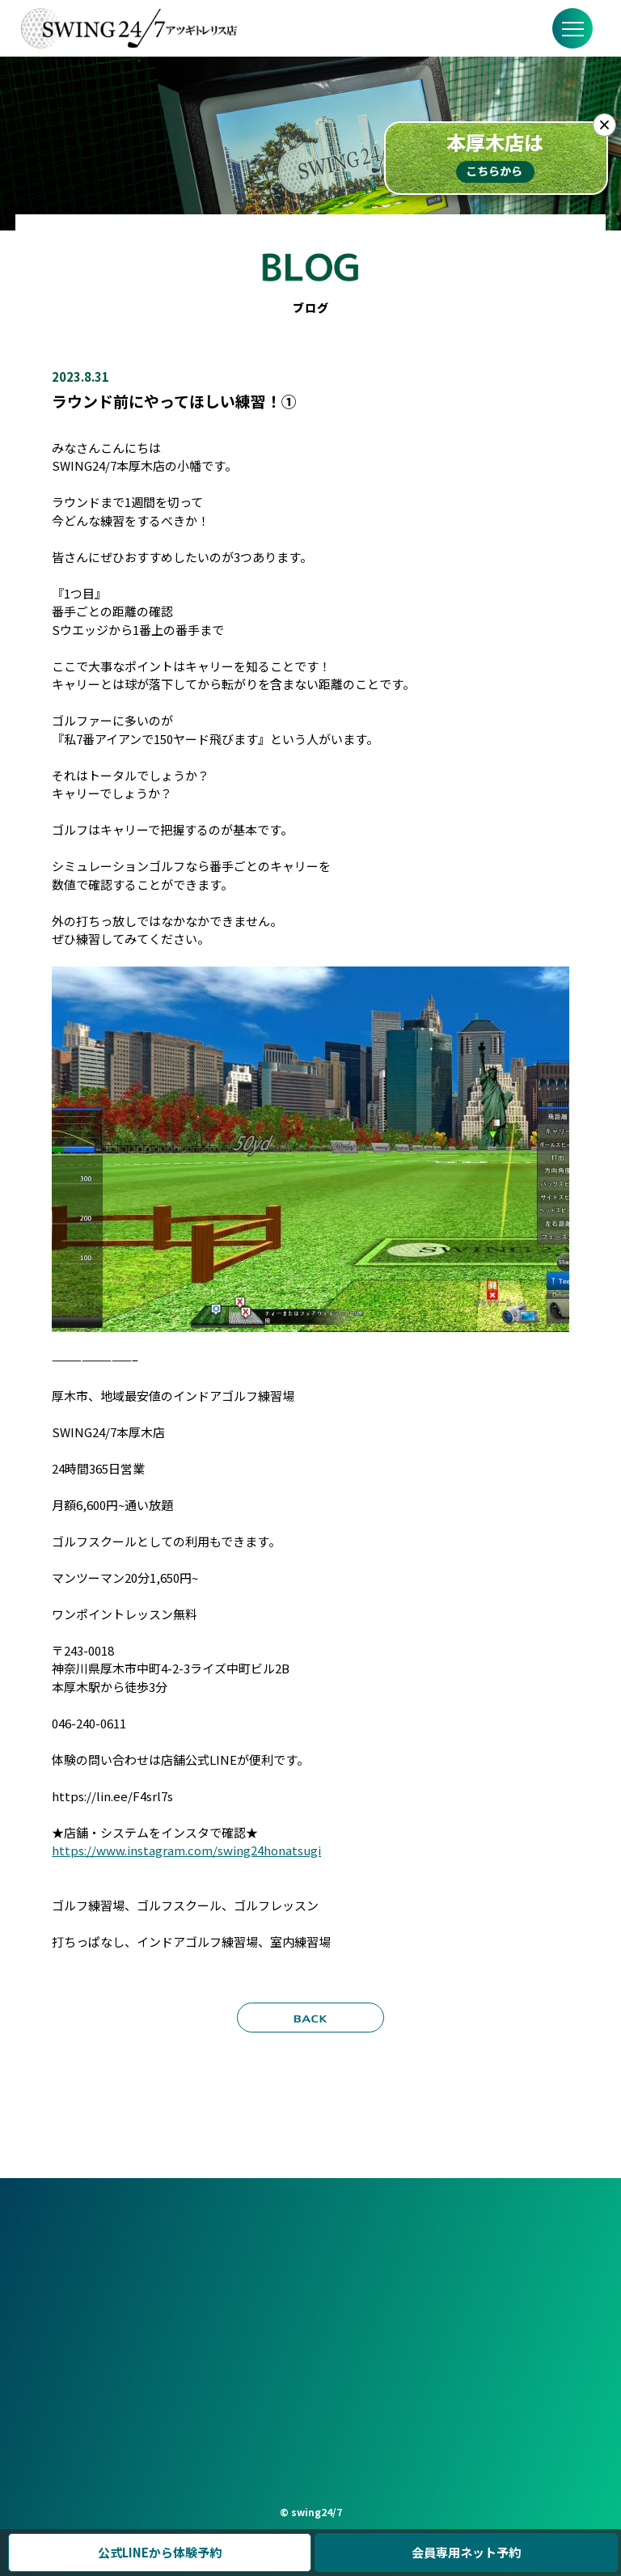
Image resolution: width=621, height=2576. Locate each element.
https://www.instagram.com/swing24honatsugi (186, 1850)
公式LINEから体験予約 (160, 2552)
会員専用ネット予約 (466, 2552)
